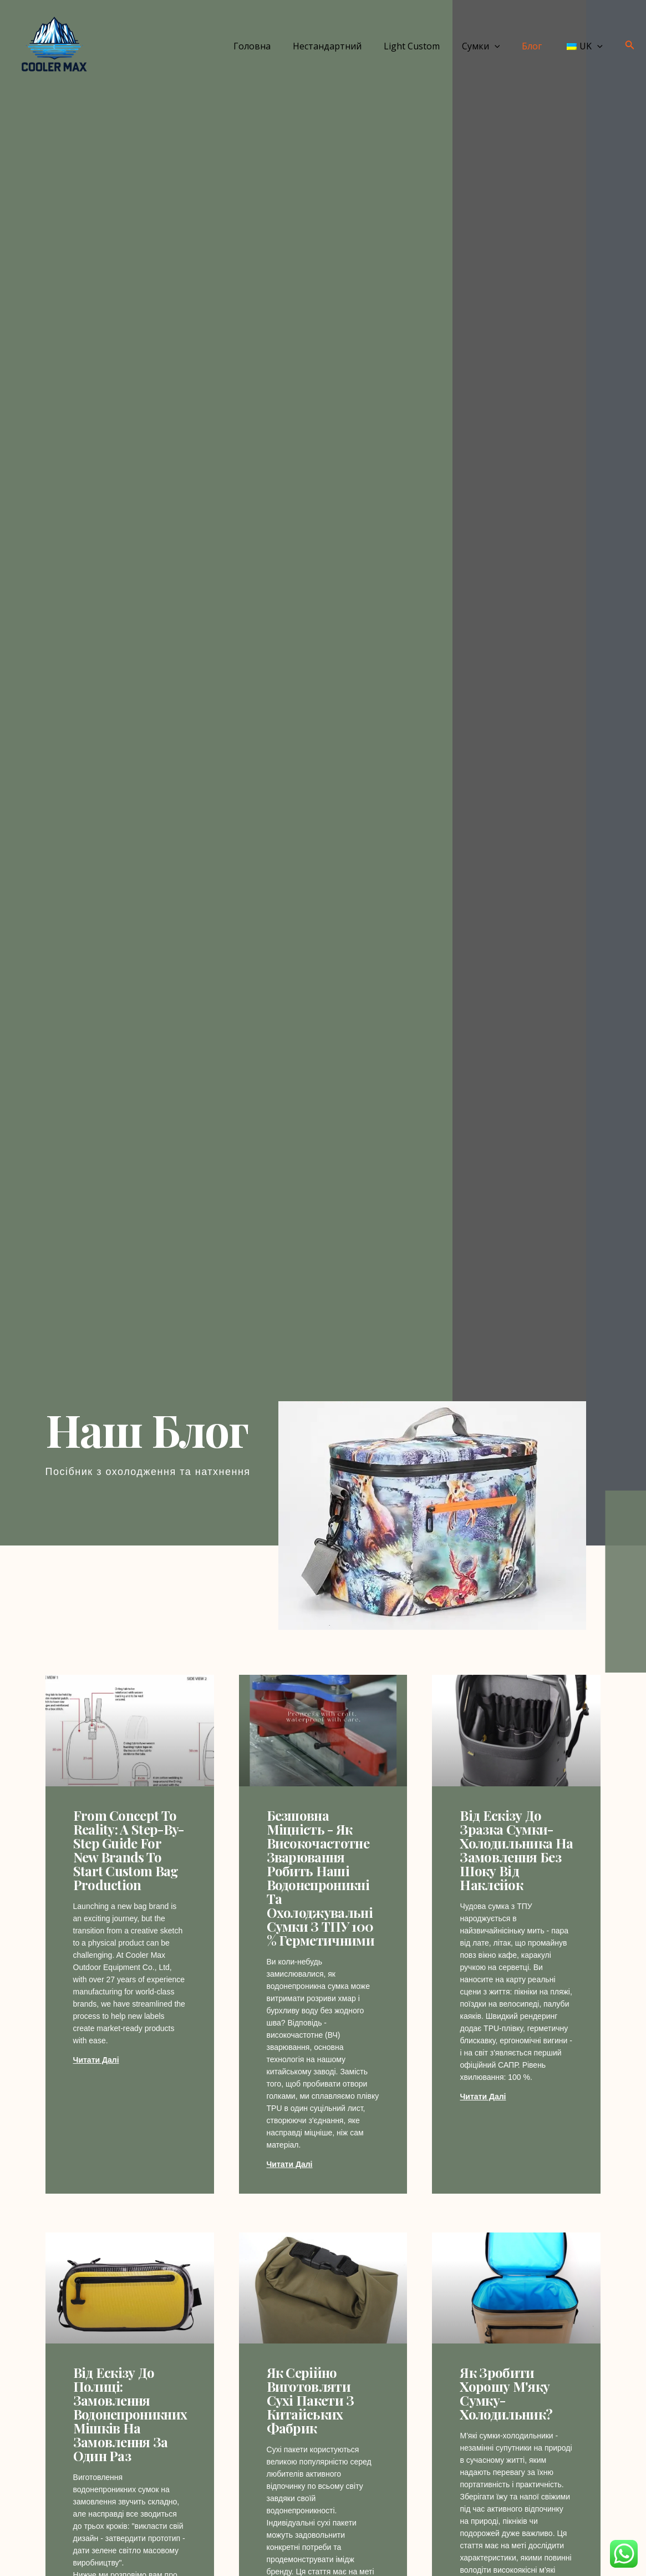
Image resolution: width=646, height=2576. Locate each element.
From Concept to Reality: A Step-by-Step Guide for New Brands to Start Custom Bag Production (128, 1849)
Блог (538, 46)
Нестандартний (347, 46)
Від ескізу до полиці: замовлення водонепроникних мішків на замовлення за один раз (130, 2414)
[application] (505, 46)
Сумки (492, 46)
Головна (276, 46)
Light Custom (427, 46)
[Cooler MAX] (52, 45)
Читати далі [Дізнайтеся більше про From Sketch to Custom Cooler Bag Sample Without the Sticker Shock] (483, 2097)
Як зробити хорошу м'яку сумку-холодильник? (506, 2393)
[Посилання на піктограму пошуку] (630, 46)
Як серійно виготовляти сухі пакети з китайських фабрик (310, 2400)
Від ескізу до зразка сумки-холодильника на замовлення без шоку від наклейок (516, 1849)
